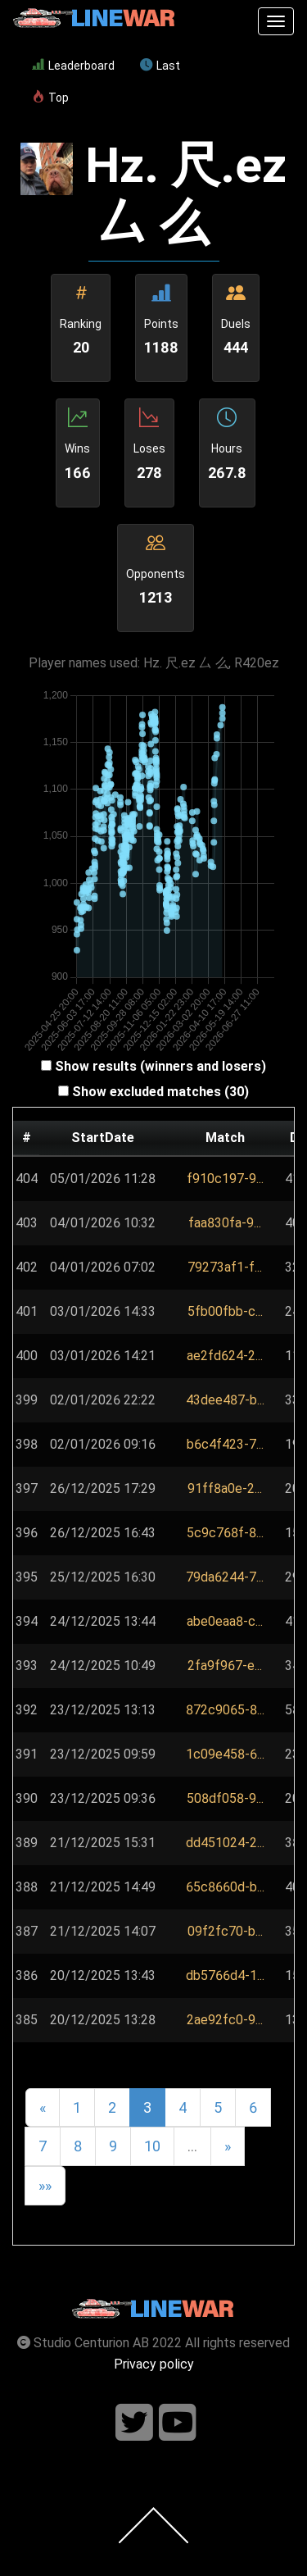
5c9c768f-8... (225, 1533)
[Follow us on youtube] (178, 2423)
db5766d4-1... (225, 1975)
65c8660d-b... (225, 1887)
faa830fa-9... (224, 1223)
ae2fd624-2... (225, 1355)
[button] (225, 1179)
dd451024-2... (225, 1842)
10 (152, 2146)
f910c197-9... (225, 1178)
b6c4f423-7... (225, 1444)
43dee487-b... (225, 1400)
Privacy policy (154, 2364)
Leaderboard (73, 66)
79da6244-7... (225, 1577)
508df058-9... (225, 1798)
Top (50, 98)
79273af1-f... (224, 1267)
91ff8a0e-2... (224, 1488)
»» (45, 2185)
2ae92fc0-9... (225, 2020)
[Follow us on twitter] (134, 2423)
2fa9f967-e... (224, 1665)
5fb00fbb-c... (225, 1311)
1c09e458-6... (225, 1754)
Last (160, 66)
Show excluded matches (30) (160, 1091)
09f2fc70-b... (225, 1931)
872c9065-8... (225, 1710)
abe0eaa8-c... (225, 1621)
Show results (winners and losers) (160, 1066)
